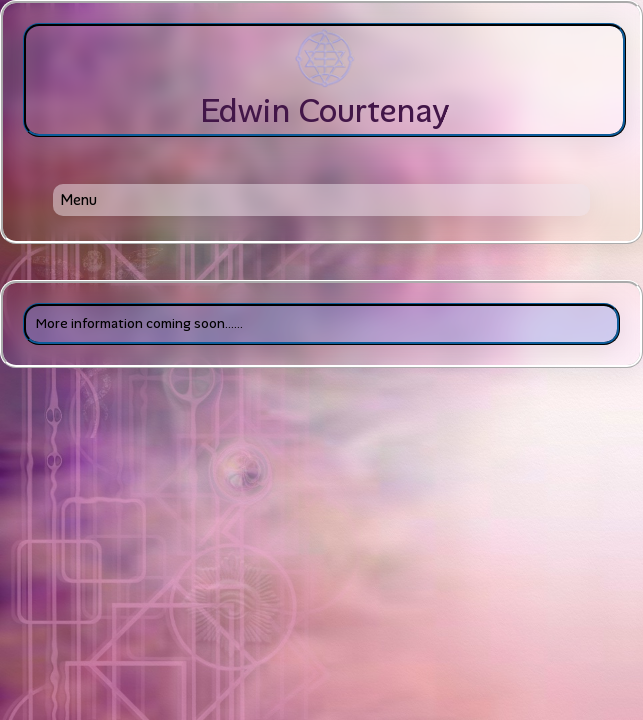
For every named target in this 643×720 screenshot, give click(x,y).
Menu (78, 200)
